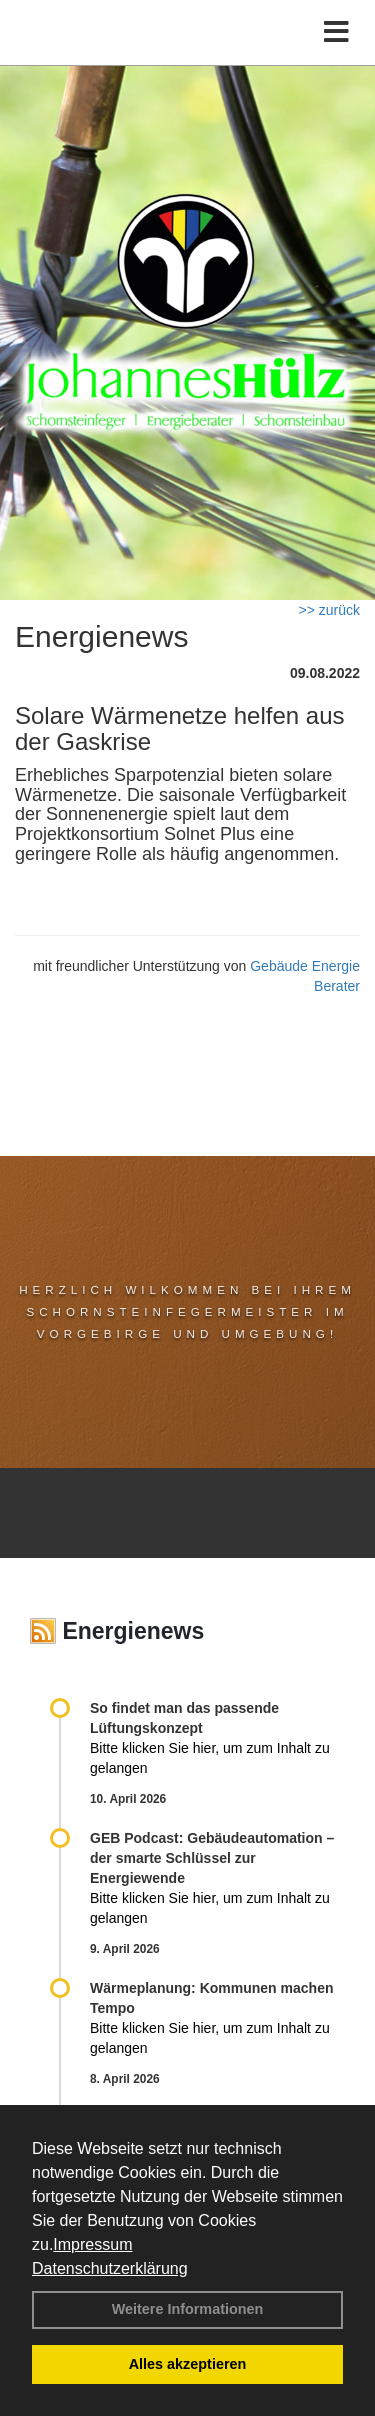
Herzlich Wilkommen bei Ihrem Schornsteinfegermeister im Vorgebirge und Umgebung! (187, 1311)
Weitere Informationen (188, 2309)
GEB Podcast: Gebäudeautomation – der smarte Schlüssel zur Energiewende (212, 1858)
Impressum (92, 2244)
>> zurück (329, 610)
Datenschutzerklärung (110, 2268)
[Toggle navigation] (336, 32)
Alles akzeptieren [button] (188, 2364)
